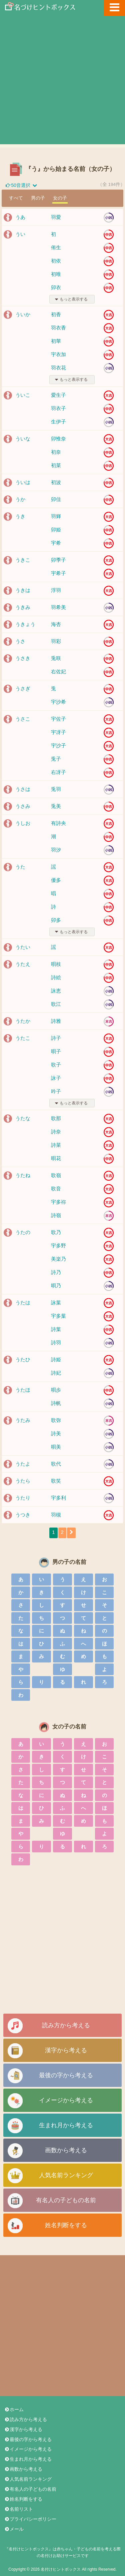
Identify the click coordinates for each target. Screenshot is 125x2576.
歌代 (56, 1464)
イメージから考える (66, 2100)
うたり (22, 1498)
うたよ (22, 1464)
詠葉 (56, 1302)
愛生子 (58, 395)
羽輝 (56, 516)
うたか (22, 1021)
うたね (22, 1175)
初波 (56, 482)
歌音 (56, 1188)
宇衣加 (58, 354)
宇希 (56, 543)
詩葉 (56, 1329)
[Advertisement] (62, 81)
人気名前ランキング (66, 2175)
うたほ (22, 1390)
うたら (22, 1481)
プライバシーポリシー (30, 2519)
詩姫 (56, 1359)
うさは (22, 789)
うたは (22, 1302)
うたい (22, 947)
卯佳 (56, 499)
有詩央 (58, 823)
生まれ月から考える (66, 2125)
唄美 (56, 1447)
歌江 (56, 1004)
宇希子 (58, 573)
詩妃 (56, 1373)
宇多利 (58, 1498)
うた (20, 867)
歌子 (56, 1064)
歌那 (56, 1118)
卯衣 (56, 287)
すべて (16, 198)
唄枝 (56, 964)
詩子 (56, 1038)
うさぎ (22, 688)
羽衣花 (58, 367)
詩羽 (56, 1342)
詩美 (56, 1433)
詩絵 (56, 977)
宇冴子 (58, 732)
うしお (22, 823)
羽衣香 (58, 327)
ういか (22, 314)
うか (20, 499)
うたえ (22, 964)
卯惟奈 (58, 438)
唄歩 (56, 1390)
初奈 (56, 452)
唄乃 (56, 1285)
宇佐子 (58, 719)
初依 (56, 261)
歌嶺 (56, 1175)
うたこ (22, 1038)
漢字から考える (66, 2050)
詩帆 (56, 1403)
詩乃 (56, 1272)
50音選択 (21, 185)
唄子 (56, 1051)
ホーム (14, 2409)
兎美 (56, 806)
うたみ (22, 1420)
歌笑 (56, 1481)
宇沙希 (58, 702)
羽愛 (56, 217)
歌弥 (56, 1420)
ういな (22, 438)
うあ (20, 217)
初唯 (56, 274)
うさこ (22, 719)
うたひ (22, 1359)
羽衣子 (58, 408)
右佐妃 (58, 671)
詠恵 (56, 990)
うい (20, 234)
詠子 (56, 1078)
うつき (22, 1515)
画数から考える (66, 2150)
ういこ (22, 395)
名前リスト (18, 2509)
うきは (22, 590)
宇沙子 (58, 745)
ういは (22, 482)
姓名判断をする (66, 2225)
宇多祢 (58, 1202)
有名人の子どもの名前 (66, 2200)
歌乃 (56, 1232)
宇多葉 (58, 1316)
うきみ (22, 607)
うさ (20, 641)
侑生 (56, 247)
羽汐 (56, 850)
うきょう (25, 624)
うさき (22, 658)
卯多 (56, 920)
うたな (22, 1118)
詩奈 (56, 1131)
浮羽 (56, 590)
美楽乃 (58, 1259)
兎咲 (56, 658)
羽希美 (58, 607)
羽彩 (56, 641)
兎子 (56, 759)
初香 (56, 314)
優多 (56, 880)
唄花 (56, 1158)
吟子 (56, 1091)
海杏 (56, 624)
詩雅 (56, 1021)
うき (20, 516)
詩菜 (56, 1145)
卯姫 (56, 529)
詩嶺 (56, 1215)
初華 (56, 341)
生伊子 (58, 421)
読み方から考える (66, 2025)
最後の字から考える (66, 2075)
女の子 (60, 198)
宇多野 (58, 1245)
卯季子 (58, 560)
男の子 (38, 198)
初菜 (56, 465)
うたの (22, 1232)
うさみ (22, 806)
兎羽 (56, 789)
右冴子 (58, 772)
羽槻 (56, 1515)
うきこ (22, 560)
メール (14, 2529)
